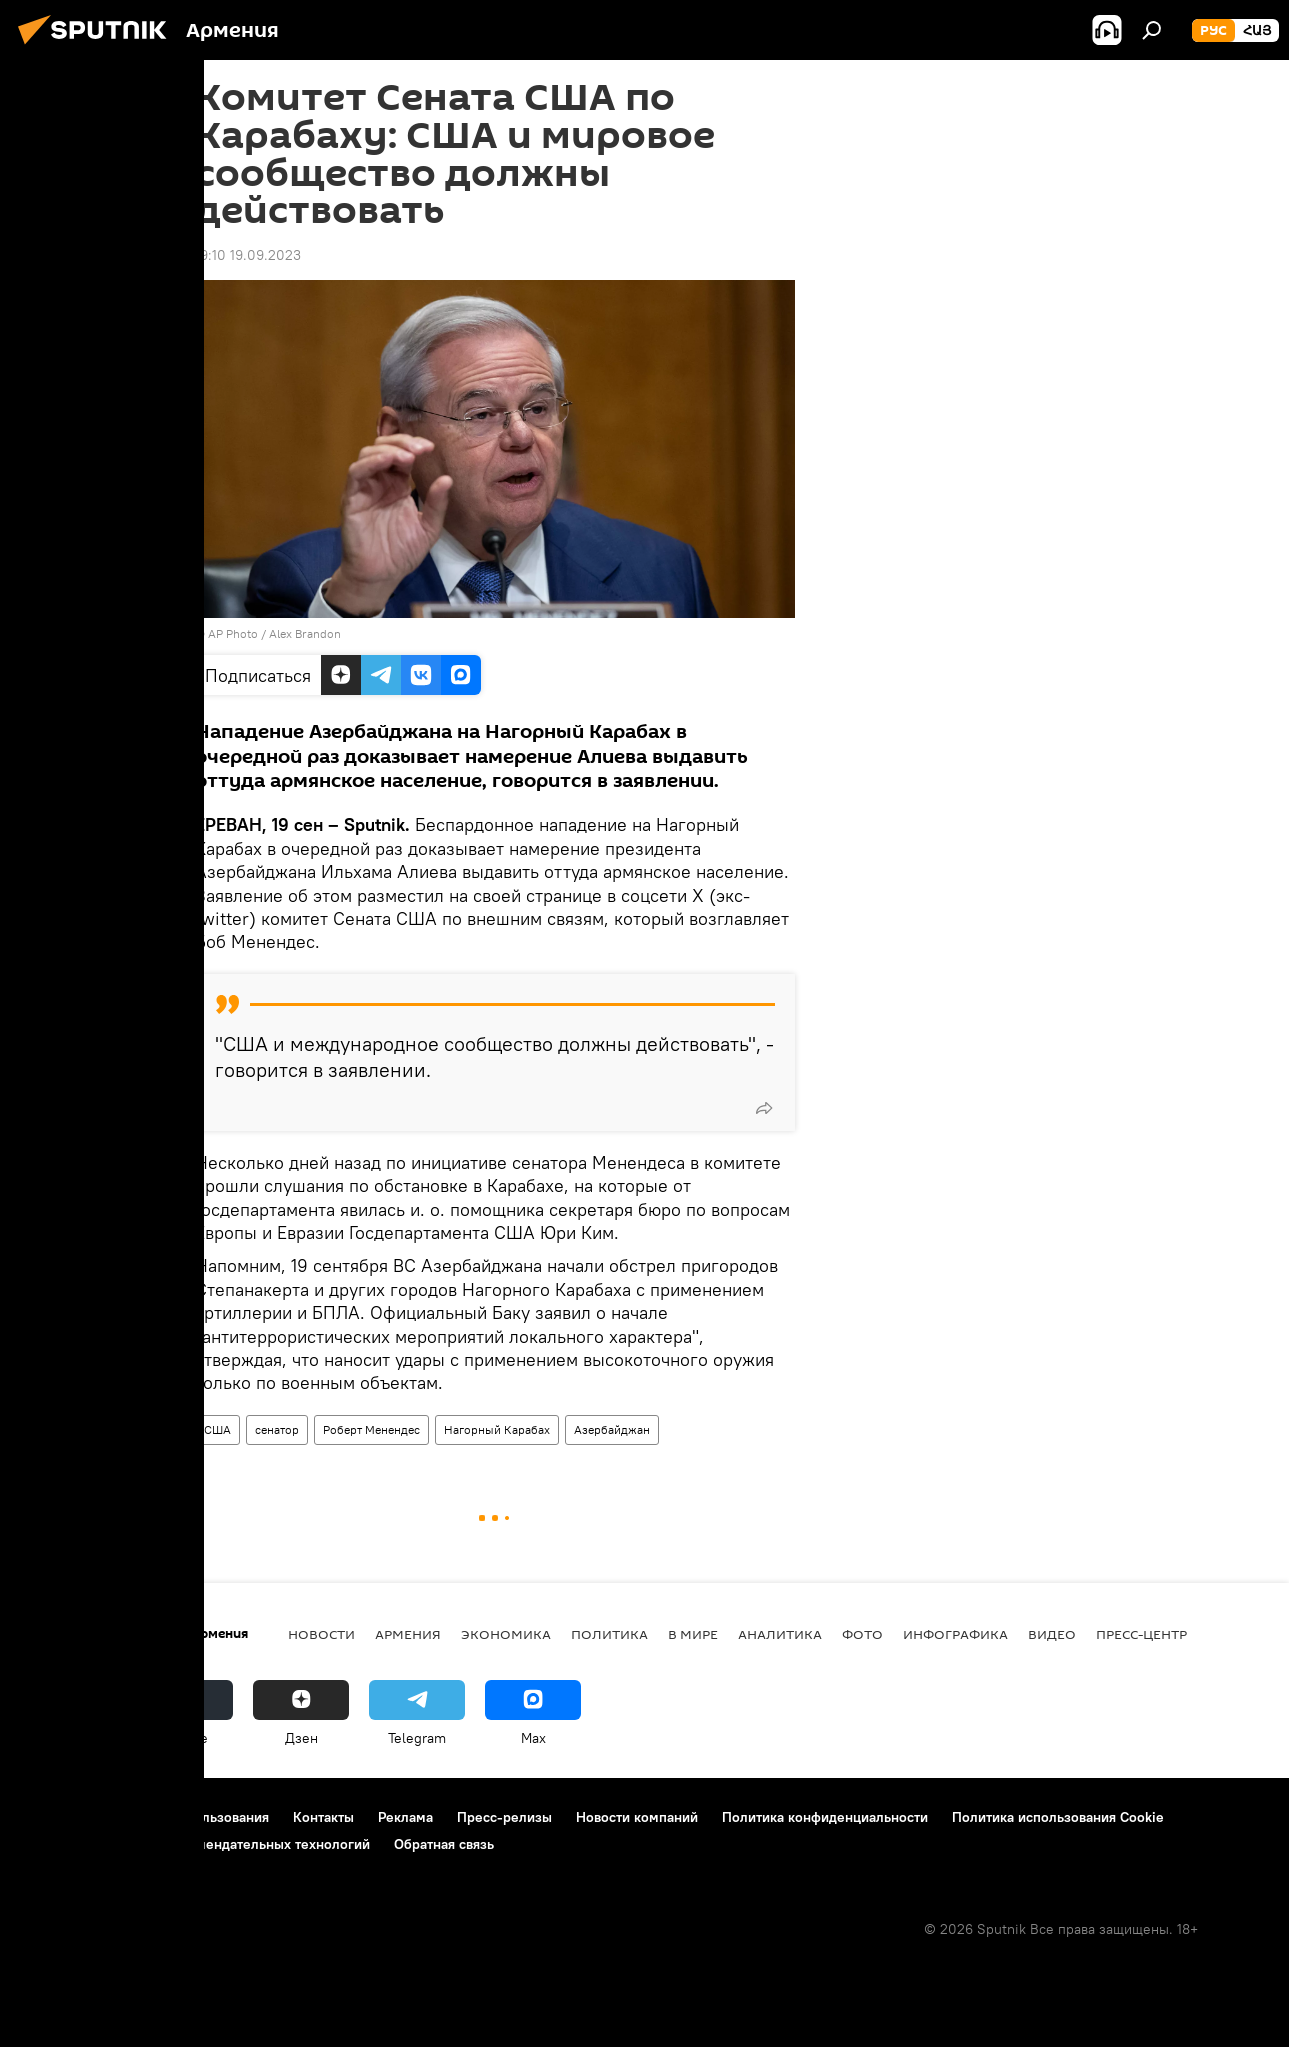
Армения (408, 1634)
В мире (693, 1634)
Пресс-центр (1141, 1634)
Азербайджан (612, 1429)
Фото (862, 1634)
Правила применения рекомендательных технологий (195, 1844)
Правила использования (190, 1817)
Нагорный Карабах (497, 1429)
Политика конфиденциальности (825, 1817)
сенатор (277, 1429)
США (217, 1429)
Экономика (506, 1634)
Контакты (323, 1817)
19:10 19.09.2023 (248, 255)
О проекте (54, 1817)
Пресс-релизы (504, 1817)
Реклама (405, 1817)
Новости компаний (637, 1817)
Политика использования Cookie (1058, 1817)
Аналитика (780, 1634)
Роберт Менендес (371, 1429)
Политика (609, 1634)
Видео (1052, 1634)
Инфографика (955, 1634)
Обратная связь (444, 1844)
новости (321, 1634)
